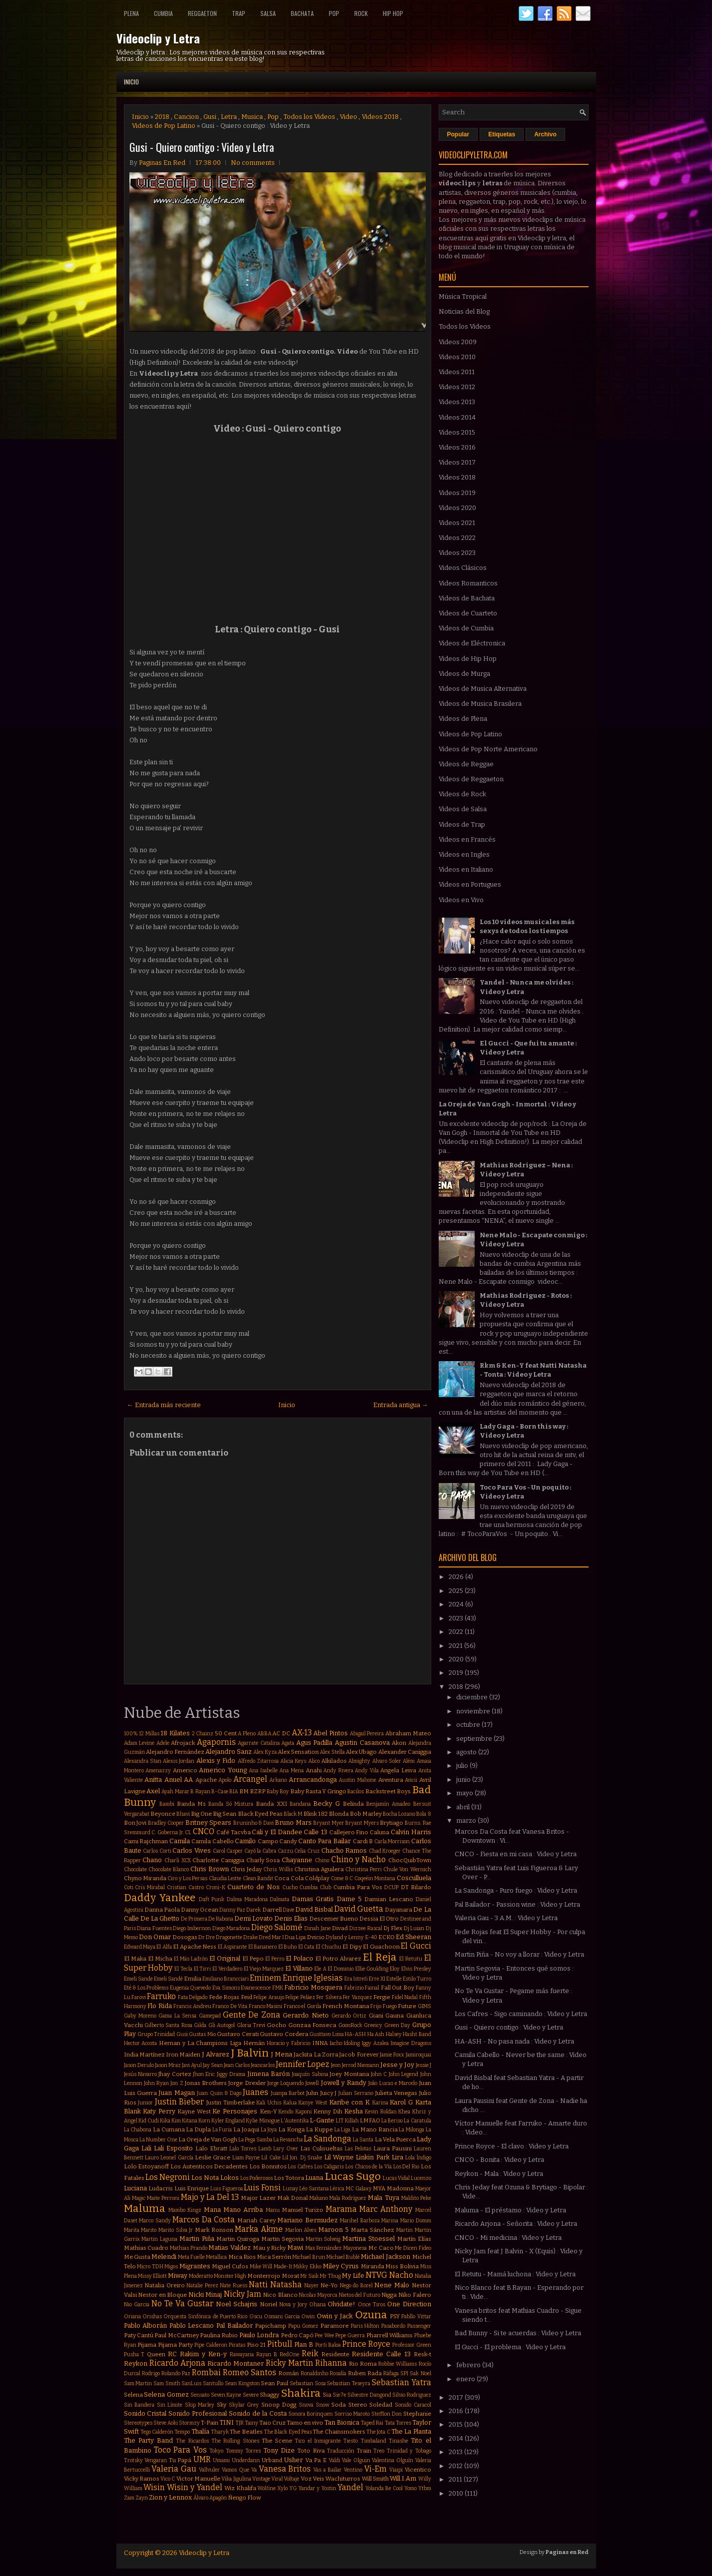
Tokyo (216, 2451)
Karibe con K (349, 2102)
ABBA (264, 1733)
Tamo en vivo (305, 2422)
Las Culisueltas (321, 2148)
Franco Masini (266, 2006)
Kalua (290, 2102)
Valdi (334, 2460)
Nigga (389, 2294)
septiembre (475, 1738)
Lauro (152, 2157)
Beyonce (162, 1813)
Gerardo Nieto (305, 2015)
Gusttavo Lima (326, 2034)
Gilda (200, 2025)
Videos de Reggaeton (471, 779)
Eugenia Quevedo (190, 1988)
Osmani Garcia (282, 2316)
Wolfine (266, 2488)
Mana (212, 2209)
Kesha (353, 2111)
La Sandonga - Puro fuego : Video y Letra (516, 1890)
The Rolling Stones (235, 2441)
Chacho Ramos (344, 1850)
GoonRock (350, 2025)
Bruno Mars (293, 1822)
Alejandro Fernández (175, 1751)
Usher (293, 2460)
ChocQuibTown (409, 1860)
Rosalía (338, 2373)
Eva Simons (226, 1988)
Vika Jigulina (236, 2479)
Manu (273, 2210)
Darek (253, 1910)
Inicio (131, 81)
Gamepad (210, 2016)
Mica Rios (242, 2256)
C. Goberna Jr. (167, 1832)
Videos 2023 (457, 552)
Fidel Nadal (405, 1997)
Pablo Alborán (145, 2325)
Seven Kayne (226, 2395)
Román (288, 2373)
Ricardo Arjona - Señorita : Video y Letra (516, 2223)
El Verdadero (227, 1969)
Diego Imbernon (192, 1928)
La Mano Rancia (374, 2129)
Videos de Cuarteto (468, 613)
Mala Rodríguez (347, 2198)
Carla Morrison (392, 1841)
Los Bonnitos (268, 2166)
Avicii (411, 1780)
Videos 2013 (457, 402)
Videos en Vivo (461, 900)
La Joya (269, 2129)
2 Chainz (203, 1733)
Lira (397, 2157)
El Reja (380, 1957)
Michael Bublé (343, 2257)
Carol (219, 1851)
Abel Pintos (330, 1733)
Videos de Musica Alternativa (483, 688)
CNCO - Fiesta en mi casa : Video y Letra (516, 1854)
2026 (457, 1576)
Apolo (224, 1780)
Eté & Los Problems (146, 1988)
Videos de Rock (462, 794)
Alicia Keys (293, 1761)
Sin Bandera (139, 2405)
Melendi (163, 2256)
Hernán (254, 2043)
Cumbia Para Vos (357, 1887)
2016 (457, 2411)
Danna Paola (162, 1909)
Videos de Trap (462, 824)
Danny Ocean (199, 1909)
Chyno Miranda (145, 1878)
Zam (129, 2498)
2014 (457, 2438)
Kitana (189, 2120)
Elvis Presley (416, 1969)
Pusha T (134, 2354)
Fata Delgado (192, 1997)
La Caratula (417, 2120)
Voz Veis (312, 2478)
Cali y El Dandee (277, 1832)
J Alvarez (215, 2054)
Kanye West (312, 2102)
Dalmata (279, 1899)
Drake (250, 1937)
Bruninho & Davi (253, 1823)
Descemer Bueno (333, 1918)
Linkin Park (372, 2157)
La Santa (363, 2139)
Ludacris (160, 2188)
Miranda (372, 2266)
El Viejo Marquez (264, 1969)
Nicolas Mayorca (318, 2295)
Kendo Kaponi (295, 2111)
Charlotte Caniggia (218, 1860)
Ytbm (424, 2488)
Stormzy (189, 2423)
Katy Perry (159, 2111)
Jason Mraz (168, 2065)
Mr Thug (330, 2276)
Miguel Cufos (230, 2266)
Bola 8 (423, 1814)
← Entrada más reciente (164, 1405)
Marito (148, 2230)
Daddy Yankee (160, 1898)
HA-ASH (355, 2034)
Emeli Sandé (168, 1979)
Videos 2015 (457, 432)
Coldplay (317, 1878)
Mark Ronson (214, 2229)
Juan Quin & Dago (219, 2093)
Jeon (336, 2065)
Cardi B (363, 1841)
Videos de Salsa (463, 809)
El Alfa (163, 1947)
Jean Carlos (237, 2065)
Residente (335, 2354)
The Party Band (148, 2440)
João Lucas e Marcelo (392, 2083)
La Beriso (392, 2120)
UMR (202, 2459)
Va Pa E (316, 2460)
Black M (293, 1814)
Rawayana (242, 2354)
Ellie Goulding (372, 1969)
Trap (238, 13)
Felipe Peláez (300, 1997)
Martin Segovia (282, 2238)
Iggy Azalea (375, 2043)
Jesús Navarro (140, 2074)
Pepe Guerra (350, 2335)
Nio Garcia (136, 2304)
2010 (457, 2493)
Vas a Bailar (327, 2470)
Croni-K (215, 1887)
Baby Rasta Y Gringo (318, 1791)
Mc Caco (381, 2247)
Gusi (209, 116)
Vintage (261, 2479)
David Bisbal (314, 1909)
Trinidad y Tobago (409, 2451)
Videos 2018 (380, 116)
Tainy (251, 2423)
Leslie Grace (212, 2157)
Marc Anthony (385, 2209)
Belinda (353, 1803)
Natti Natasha (275, 2284)
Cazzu (285, 1851)
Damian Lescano (388, 1899)
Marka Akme (259, 2229)
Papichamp (270, 2325)
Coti (128, 1887)
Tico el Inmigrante (318, 2441)
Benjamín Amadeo (388, 1804)
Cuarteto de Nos (253, 1887)
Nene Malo (391, 2285)
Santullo (213, 2383)
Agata (287, 1743)
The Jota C (378, 2432)
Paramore (334, 2325)
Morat (290, 2275)
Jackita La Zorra (316, 2054)
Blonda (339, 1813)
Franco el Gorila (302, 2006)
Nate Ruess (233, 2285)
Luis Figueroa (226, 2188)
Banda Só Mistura (230, 1804)
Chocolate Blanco (168, 1869)
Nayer (311, 2285)
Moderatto (201, 2276)
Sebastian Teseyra (348, 2383)
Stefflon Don (386, 2414)
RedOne (289, 2354)
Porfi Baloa (328, 2345)
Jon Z (176, 2083)
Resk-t (422, 2354)
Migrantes (194, 2266)
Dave (288, 1910)
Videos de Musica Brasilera (480, 703)
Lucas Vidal (396, 2178)
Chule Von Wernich (407, 1869)
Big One (201, 1813)
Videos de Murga (464, 673)
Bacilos (355, 1791)
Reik (310, 2353)
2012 (456, 2466)
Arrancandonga (313, 1779)
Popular (458, 134)
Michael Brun (308, 2257)
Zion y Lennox (170, 2497)
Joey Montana (349, 2073)
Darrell (272, 1909)
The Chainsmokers (339, 2431)
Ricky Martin (289, 2363)
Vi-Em (375, 2469)
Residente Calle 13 (381, 2354)
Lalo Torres (242, 2148)
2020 (457, 1659)
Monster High (230, 2276)
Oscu (255, 2316)
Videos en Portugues (470, 884)
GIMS (424, 2006)
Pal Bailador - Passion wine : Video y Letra (517, 1904)
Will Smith (375, 2478)
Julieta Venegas (396, 2092)
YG (293, 2488)
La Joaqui (246, 2129)
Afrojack (183, 1742)
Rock (361, 13)
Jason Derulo (139, 2065)
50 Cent (226, 1733)
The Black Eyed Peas (288, 2432)
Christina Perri (363, 1869)
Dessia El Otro (379, 1918)
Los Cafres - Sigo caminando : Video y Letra (521, 2014)
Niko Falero (414, 2294)
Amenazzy (158, 1770)
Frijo (375, 2006)
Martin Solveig (323, 2239)
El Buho (287, 1947)
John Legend (403, 2074)
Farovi (138, 1997)
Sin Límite (170, 2405)
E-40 (371, 1937)
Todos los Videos (309, 116)
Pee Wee (324, 2335)
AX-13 (302, 1732)
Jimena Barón (268, 2073)
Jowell (312, 2083)
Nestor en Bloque (162, 2294)
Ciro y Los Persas (187, 1878)
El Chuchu (328, 1947)
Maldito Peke (416, 2198)
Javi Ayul (192, 2065)
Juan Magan (176, 2092)
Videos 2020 (457, 508)
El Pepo (253, 1958)
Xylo (282, 2488)
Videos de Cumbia (466, 628)
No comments (253, 162)
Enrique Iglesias (313, 1978)
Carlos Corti (157, 1851)
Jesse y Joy (397, 2064)
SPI (404, 2373)
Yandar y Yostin (317, 2488)
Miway (177, 2275)
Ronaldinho (314, 2373)
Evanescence (256, 1988)
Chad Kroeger (385, 1851)
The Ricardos (192, 2441)
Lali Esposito (173, 2148)
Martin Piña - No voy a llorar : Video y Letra (519, 1954)
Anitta (153, 1779)
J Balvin (249, 2053)
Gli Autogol (221, 2025)
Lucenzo (421, 2178)
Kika (165, 2120)
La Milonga (411, 2129)
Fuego (390, 2006)
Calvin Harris (411, 1832)
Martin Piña (196, 2238)
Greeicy (373, 2025)
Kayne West (194, 2111)
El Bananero (262, 1947)
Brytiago (391, 1822)
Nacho (401, 2275)
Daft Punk (212, 1899)
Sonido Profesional (197, 2413)
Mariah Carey (256, 2220)
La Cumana (169, 2129)
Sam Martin (138, 2383)
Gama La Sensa (177, 2016)
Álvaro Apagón (210, 2498)
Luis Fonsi (262, 2187)
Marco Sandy (155, 2220)
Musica (252, 116)
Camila (179, 1841)
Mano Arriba (243, 2209)
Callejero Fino (349, 1832)
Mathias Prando (188, 2248)
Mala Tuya (383, 2197)
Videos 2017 (457, 462)
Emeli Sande (138, 1979)
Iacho (336, 2043)
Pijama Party (175, 2344)
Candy (288, 1841)
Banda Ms (191, 1803)
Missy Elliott (152, 2276)
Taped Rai (372, 2423)
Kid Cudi (148, 2120)
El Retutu (410, 1959)
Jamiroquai (418, 2055)
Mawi (295, 2247)
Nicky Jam (242, 2294)
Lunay (290, 2188)
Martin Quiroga (237, 2238)
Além (409, 1761)
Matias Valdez (229, 2247)
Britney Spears (208, 1822)
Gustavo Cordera (284, 2034)
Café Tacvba (233, 1832)
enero (466, 2379)
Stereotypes (138, 2423)
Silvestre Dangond (369, 2395)
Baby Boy (278, 1791)
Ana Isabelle (263, 1770)
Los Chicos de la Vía (368, 2166)
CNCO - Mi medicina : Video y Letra (508, 2237)
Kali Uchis (268, 2102)
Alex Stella (332, 1752)
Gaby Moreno (140, 2016)
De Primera (194, 1919)
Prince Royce (366, 2344)
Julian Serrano (355, 2093)
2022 (457, 1631)
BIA (233, 1791)
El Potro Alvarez (338, 1958)
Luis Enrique (191, 2188)
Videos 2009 (458, 342)
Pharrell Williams (389, 2335)
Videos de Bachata (467, 598)
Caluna (379, 1832)
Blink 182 (315, 1813)
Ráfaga (391, 2373)
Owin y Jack (335, 2316)
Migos (171, 2266)
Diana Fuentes (154, 1928)
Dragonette (229, 1937)
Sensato (199, 2395)
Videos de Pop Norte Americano (488, 749)
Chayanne (297, 1860)
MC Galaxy (359, 2188)
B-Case (219, 1791)
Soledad (380, 2404)
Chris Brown (209, 1869)
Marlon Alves (301, 2230)
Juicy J (328, 2092)
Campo (268, 1841)
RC (172, 2354)
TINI (226, 2422)
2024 (457, 1604)
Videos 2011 (457, 372)
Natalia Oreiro (164, 2285)
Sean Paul (274, 2383)
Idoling (352, 2043)
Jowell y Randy (344, 2082)
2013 (456, 2452)
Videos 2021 (457, 522)
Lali (146, 2148)
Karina (380, 2102)
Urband (272, 2460)
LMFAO (370, 2120)
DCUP (391, 1887)
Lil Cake (270, 2157)
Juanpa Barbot (288, 2093)
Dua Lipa (295, 1937)
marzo (467, 1820)
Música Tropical (463, 296)
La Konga (291, 2129)
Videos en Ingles (464, 854)
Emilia (192, 1978)
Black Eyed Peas (260, 1813)
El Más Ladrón (191, 1959)
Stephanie (417, 2413)
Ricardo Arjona (177, 2363)
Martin (404, 2230)
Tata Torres (398, 2423)
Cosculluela (414, 1878)
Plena (131, 13)
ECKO (386, 1937)
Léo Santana (314, 2188)
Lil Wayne (339, 2157)
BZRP (257, 1791)
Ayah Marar (175, 1791)
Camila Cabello (212, 1841)
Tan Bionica (341, 2422)
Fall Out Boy (397, 1987)
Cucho (290, 1887)
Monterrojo (263, 2275)
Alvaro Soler (386, 1761)
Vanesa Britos (285, 2469)
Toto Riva (310, 2450)
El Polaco (299, 1958)
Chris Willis (277, 1869)
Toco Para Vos (180, 2450)
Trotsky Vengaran (145, 2460)
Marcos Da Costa (203, 2219)
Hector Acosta (140, 2043)
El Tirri (202, 1969)
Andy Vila (367, 1770)
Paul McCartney (176, 2335)
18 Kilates (175, 1733)
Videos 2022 (457, 537)
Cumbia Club (315, 1887)
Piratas (237, 2345)
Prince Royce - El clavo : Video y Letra (512, 2146)
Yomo (410, 2488)
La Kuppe (319, 2129)
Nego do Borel (356, 2285)
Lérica (337, 2188)
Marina (389, 2220)
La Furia (222, 2129)
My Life (353, 2275)
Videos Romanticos (468, 583)
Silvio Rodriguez (411, 2395)
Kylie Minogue (262, 2120)
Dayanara (398, 1909)
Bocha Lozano (399, 1814)
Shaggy (269, 2394)
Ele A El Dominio (333, 1969)
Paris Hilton (365, 2326)
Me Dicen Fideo (413, 2248)
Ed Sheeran (413, 1937)
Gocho (276, 2025)
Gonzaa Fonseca (312, 2025)
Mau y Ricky (269, 2247)
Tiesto (350, 2441)
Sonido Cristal (145, 2413)
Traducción (340, 2451)
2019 (457, 1672)
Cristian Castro (185, 1887)
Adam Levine (139, 1743)
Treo (378, 2451)
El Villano (299, 1968)
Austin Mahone (357, 1780)
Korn (204, 2120)
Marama (341, 2209)
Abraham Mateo (408, 1733)
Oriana (132, 2316)
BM (244, 1791)
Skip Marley (200, 2405)
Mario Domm (415, 2220)
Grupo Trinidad (156, 2034)
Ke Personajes (234, 2111)
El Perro (274, 1959)
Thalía (200, 2431)
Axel (153, 1791)
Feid (246, 1997)
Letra (229, 116)
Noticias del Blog (464, 311)
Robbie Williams (397, 2364)
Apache (206, 1779)
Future (407, 2006)
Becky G (326, 1803)
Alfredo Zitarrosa (258, 1761)
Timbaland (373, 2441)
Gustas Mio (202, 2034)
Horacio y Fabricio (289, 2043)
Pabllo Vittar (416, 2316)
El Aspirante (232, 1947)
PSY (395, 2316)
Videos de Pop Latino (163, 125)
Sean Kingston (242, 2383)
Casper (234, 1851)
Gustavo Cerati (237, 2034)
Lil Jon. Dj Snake (302, 2157)
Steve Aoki (165, 2423)
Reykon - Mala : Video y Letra (499, 2173)
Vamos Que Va (239, 2470)
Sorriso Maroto (352, 2414)
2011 (456, 2479)
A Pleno (247, 1733)
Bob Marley (366, 1813)
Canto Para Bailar (324, 1841)
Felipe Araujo (268, 1997)
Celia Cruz (307, 1851)
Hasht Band (417, 2034)
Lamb (264, 2148)
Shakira (301, 2393)
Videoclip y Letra (158, 38)
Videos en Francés (467, 839)
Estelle (394, 1979)
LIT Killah (347, 2120)
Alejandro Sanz (228, 1751)
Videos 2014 (457, 417)
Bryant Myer (328, 1823)
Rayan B (266, 2354)
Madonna (400, 2188)
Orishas (152, 2316)
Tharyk (220, 2432)
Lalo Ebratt (211, 2148)
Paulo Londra (259, 2335)
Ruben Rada (365, 2373)
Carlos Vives (191, 1850)
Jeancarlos (263, 2065)
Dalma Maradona (247, 1899)
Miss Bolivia (402, 2266)
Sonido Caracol (413, 2405)
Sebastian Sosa (308, 2383)
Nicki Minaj (205, 2294)
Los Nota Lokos (215, 2177)
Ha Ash (375, 2034)
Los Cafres (300, 2166)
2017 (457, 2397)
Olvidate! (341, 2304)
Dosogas (184, 1937)
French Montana (345, 2006)
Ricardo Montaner (235, 2363)
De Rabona (220, 1919)
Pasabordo (393, 2326)
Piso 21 (256, 2344)
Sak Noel (420, 2373)
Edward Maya (139, 1947)
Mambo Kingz (184, 2210)
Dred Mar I (271, 1937)
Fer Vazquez (357, 1997)
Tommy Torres (243, 2451)
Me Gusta (137, 2256)
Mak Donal (292, 2197)
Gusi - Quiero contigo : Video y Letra (201, 146)
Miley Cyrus (341, 2266)
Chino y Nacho (358, 1859)
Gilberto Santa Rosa (168, 2025)
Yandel (350, 2487)
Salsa (268, 13)
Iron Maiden (183, 2054)
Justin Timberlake (230, 2102)
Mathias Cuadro (146, 2247)
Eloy (395, 1969)
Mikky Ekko (307, 2266)
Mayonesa (355, 2248)
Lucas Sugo (353, 2176)
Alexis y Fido (216, 1760)
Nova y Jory (293, 2304)
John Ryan (156, 2083)
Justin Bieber (179, 2101)
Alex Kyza (265, 1752)
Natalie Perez (202, 2285)
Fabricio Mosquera (313, 1987)
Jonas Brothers (206, 2082)
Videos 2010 (457, 357)
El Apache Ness (194, 1946)
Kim (176, 2120)
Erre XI (377, 1979)
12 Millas (149, 1733)
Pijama (146, 2344)
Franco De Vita (229, 2006)
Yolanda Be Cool (384, 2488)
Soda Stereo (349, 2404)
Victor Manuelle (198, 2478)
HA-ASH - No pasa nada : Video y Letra (514, 2041)
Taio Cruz (272, 2422)
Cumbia (163, 13)
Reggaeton (202, 13)
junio (464, 1779)
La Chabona (138, 2129)
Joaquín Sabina (310, 2074)
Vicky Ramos (141, 2478)
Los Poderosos (256, 2178)
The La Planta (411, 2431)
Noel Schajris (236, 2304)
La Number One (158, 2139)
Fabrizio (354, 1988)
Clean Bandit (258, 1878)
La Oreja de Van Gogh (207, 2139)
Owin (308, 2316)
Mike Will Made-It (271, 2266)
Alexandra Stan (142, 1761)
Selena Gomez (166, 2394)
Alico (314, 1761)
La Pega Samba (255, 2139)
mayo (465, 1793)
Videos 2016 (457, 447)
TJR (239, 2423)
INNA (320, 2043)
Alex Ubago (361, 1751)
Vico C (167, 2479)
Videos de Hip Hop (468, 658)
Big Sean (224, 1813)
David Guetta (358, 1909)
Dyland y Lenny (345, 1937)
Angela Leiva (398, 1770)
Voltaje (291, 2479)
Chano (152, 1860)
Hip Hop (393, 13)
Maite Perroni (163, 2198)
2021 (456, 1645)
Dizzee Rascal (365, 1928)
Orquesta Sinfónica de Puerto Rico (205, 2316)
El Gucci (416, 1946)
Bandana (300, 1804)
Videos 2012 (457, 387)
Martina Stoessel (368, 2238)
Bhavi (183, 1814)
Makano (318, 2198)
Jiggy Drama (231, 2074)
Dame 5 (349, 1899)
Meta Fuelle (191, 2257)
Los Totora (289, 2177)
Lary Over (285, 2148)
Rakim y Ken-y (203, 2354)
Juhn (312, 2092)
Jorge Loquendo (285, 2083)
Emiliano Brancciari (225, 1979)
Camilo (245, 1841)
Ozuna (371, 2315)
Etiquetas (501, 134)
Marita (131, 2230)
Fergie (381, 1997)
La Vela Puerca (395, 2139)
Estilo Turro (417, 1979)
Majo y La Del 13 (210, 2197)
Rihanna (331, 2363)
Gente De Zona (251, 2015)
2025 (457, 1590)
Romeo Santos (249, 2372)
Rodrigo (151, 2373)
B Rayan (200, 1791)
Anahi (314, 1770)
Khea (404, 2111)
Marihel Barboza (360, 2220)
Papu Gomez (303, 2326)
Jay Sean (213, 2065)
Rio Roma (363, 2363)
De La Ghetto (159, 1918)
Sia (327, 2394)
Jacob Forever (358, 2054)
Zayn (141, 2498)
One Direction (409, 2304)
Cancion (186, 116)
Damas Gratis (313, 1899)
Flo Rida (159, 2006)
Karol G (401, 2102)
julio (463, 1765)
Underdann (246, 2460)
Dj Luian (414, 1928)
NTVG (376, 2275)
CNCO (203, 1831)
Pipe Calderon (210, 2345)
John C (379, 2074)
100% (131, 1733)
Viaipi (396, 2470)
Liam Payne (246, 2157)
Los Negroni (167, 2177)
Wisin (154, 2487)
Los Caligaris (329, 2166)
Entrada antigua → (400, 1405)
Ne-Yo (329, 2285)
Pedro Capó (297, 2335)
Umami (221, 2460)
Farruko (161, 1996)
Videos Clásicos (463, 567)
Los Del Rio (406, 2166)
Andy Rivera (338, 1770)
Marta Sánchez (372, 2229)
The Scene (277, 2440)
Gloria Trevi (251, 2025)
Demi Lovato (253, 1918)
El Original (224, 1958)
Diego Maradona (231, 1928)
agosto (467, 1752)
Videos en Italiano (466, 869)
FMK (277, 1988)
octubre (469, 1724)
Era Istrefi (356, 1979)
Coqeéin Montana (374, 1878)
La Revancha (288, 2139)
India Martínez (144, 2054)
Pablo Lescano (191, 2325)
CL (188, 1832)
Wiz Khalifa (240, 2488)
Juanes (255, 2092)
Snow (322, 2405)
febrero (469, 2365)
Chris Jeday (246, 1869)
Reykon (135, 2363)
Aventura (390, 1779)
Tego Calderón (156, 2432)
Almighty (359, 1761)
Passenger (419, 2326)
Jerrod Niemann (360, 2065)
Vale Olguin (356, 2460)
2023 (457, 1618)
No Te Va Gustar (182, 2303)
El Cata (306, 1947)
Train (364, 2450)
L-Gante (322, 2120)
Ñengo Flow (244, 2497)
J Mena (281, 2054)
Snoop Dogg (279, 2404)
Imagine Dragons (411, 2043)
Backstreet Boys (388, 1791)
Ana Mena (291, 1770)
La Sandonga (327, 2138)
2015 (456, 2424)
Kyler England (228, 2120)
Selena (133, 2394)
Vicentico (418, 2469)
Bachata (302, 13)
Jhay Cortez (174, 2073)
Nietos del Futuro (359, 2295)
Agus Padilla (314, 1742)
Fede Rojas (224, 1997)
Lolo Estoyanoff (146, 2166)
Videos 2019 (457, 493)
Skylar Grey (244, 2405)
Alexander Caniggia (404, 1751)
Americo (185, 1770)
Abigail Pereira (367, 1733)
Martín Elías (414, 2238)
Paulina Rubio (219, 2335)
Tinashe (398, 2441)
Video (348, 116)
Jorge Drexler (246, 2082)
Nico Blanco (280, 2294)
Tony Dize (279, 2450)
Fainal (372, 1988)
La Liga (342, 2129)
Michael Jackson (385, 2256)
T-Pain (209, 2422)
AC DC (281, 1733)
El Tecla (183, 1969)
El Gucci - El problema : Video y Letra (510, 2347)
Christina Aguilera (319, 1869)
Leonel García (176, 2157)
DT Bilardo (416, 1887)
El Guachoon (381, 1946)
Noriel (268, 2304)
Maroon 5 (333, 2229)
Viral (277, 2479)
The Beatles (246, 2431)
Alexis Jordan (178, 1761)
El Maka (135, 1958)
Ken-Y (268, 2111)
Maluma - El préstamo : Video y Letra (510, 2210)
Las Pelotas (358, 2148)
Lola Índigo (418, 2157)
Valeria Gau (173, 2469)
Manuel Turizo (302, 2209)
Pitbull (279, 2344)
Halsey (394, 2034)
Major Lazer (258, 2197)
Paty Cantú (138, 2335)
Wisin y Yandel (194, 2487)
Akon (399, 1742)
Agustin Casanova (362, 1742)
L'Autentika (295, 2120)
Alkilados (334, 1760)
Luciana (135, 2188)
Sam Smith (166, 2383)
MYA (379, 2188)
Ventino (353, 2470)
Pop (334, 13)
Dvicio (316, 1937)
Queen (156, 2354)
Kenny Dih (327, 2111)
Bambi (166, 1804)
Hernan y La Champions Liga (200, 2043)
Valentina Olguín (392, 2460)
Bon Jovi (135, 1822)
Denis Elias (291, 1918)
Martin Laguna (159, 2239)
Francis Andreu (192, 2006)
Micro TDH (150, 2266)
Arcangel (250, 1779)
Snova (306, 2405)
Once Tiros (371, 2304)
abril (463, 1807)
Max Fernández (323, 2248)
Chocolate (135, 1869)
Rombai (206, 2372)
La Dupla (198, 2129)
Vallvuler (209, 2470)
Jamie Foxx (392, 2055)
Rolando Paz (175, 2373)
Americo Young (223, 1770)
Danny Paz (232, 1910)
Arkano (278, 1780)
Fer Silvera (328, 1997)
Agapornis (216, 1742)
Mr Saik (309, 2276)
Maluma (144, 2208)
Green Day (397, 2025)
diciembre (472, 1697)
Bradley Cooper (166, 1823)
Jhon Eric (204, 2074)
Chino (322, 1860)
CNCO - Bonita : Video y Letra (499, 2159)
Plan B (303, 2344)
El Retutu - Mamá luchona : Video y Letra (515, 2274)
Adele (162, 1743)
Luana (314, 2177)
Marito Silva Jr (175, 2230)
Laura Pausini (392, 2148)
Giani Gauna (386, 2015)
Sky (221, 2404)
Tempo (182, 2432)
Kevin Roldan (381, 2111)
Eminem (265, 1978)
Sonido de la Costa (258, 2413)
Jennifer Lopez (302, 2064)
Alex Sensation (298, 1751)
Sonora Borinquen (310, 2414)
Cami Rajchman (146, 1841)
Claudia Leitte (225, 1878)
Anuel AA (178, 1779)
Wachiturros (342, 2478)
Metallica (216, 2257)
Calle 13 (315, 1832)
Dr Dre (206, 1937)
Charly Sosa (263, 1860)
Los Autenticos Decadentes (209, 2166)
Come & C (342, 1878)
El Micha (160, 1958)
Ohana (317, 2304)
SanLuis (191, 2383)
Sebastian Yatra (401, 2382)
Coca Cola (288, 1878)
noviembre (474, 1711)
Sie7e (339, 2395)
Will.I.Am (403, 2478)
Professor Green (411, 2345)
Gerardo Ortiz (348, 2016)
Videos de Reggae (466, 764)
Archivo (545, 134)
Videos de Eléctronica (472, 643)
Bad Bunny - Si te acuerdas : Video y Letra (518, 2333)
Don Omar (155, 1937)
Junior (145, 2102)
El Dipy (351, 1946)
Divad (340, 1928)
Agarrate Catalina (259, 1743)
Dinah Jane (317, 1928)
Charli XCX (177, 1860)
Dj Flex (392, 1928)
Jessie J (423, 2065)
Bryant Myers (362, 1823)
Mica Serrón (274, 2256)
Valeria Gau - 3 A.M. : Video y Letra (506, 1918)
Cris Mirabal (150, 1887)
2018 (162, 116)
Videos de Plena (463, 718)
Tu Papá (180, 2460)
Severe (251, 2395)
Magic (138, 2198)
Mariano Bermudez (307, 2220)
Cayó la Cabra (260, 1851)
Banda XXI (271, 1803)
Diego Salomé (277, 1927)
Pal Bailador (234, 2325)
